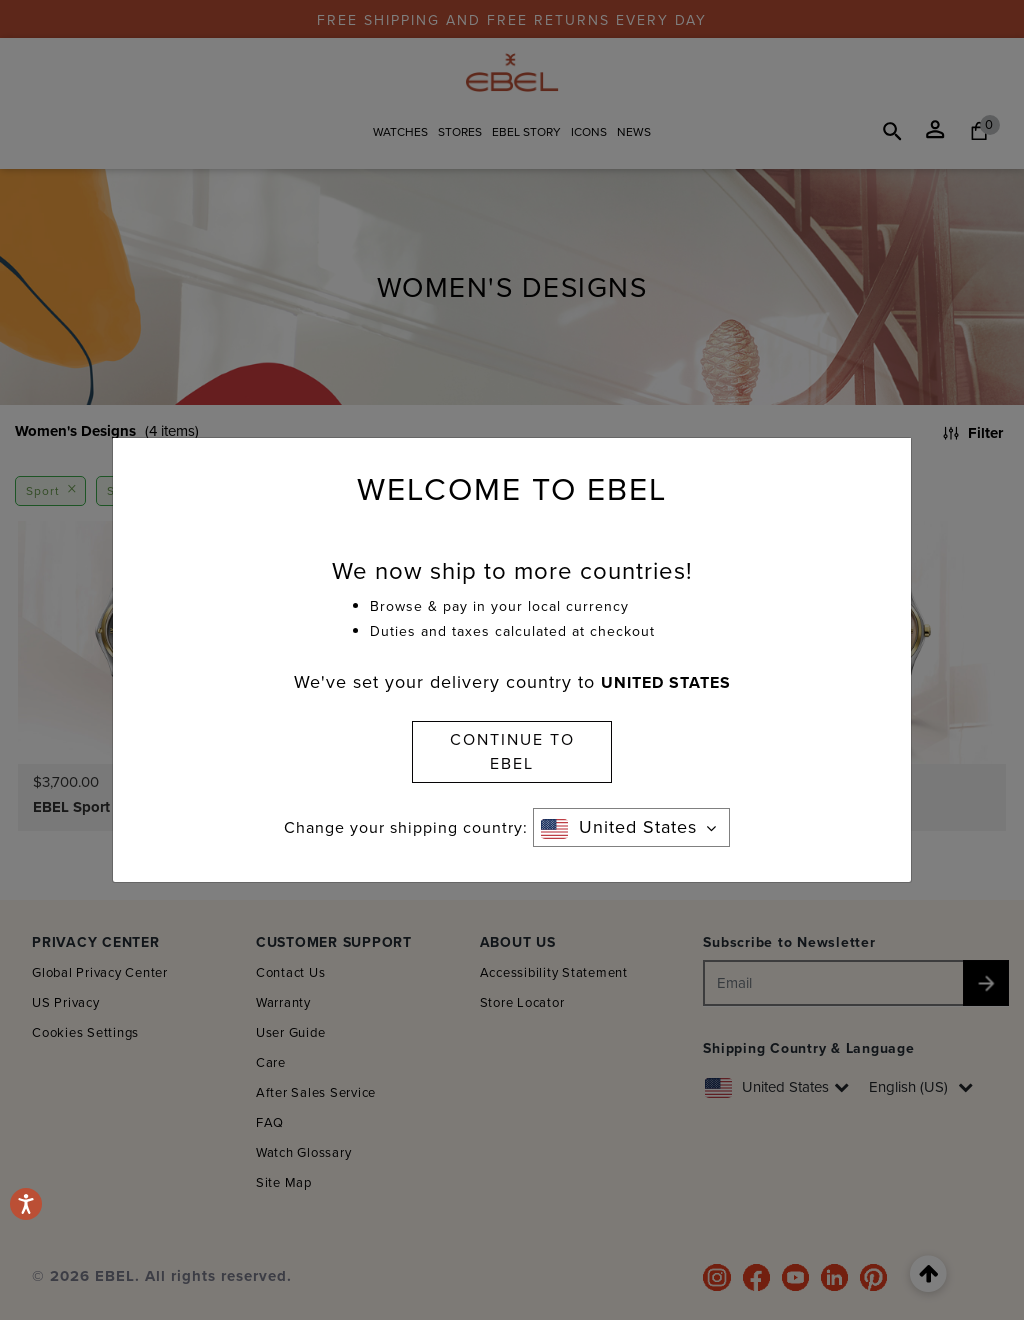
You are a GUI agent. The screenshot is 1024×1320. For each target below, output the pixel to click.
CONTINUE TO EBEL (512, 751)
